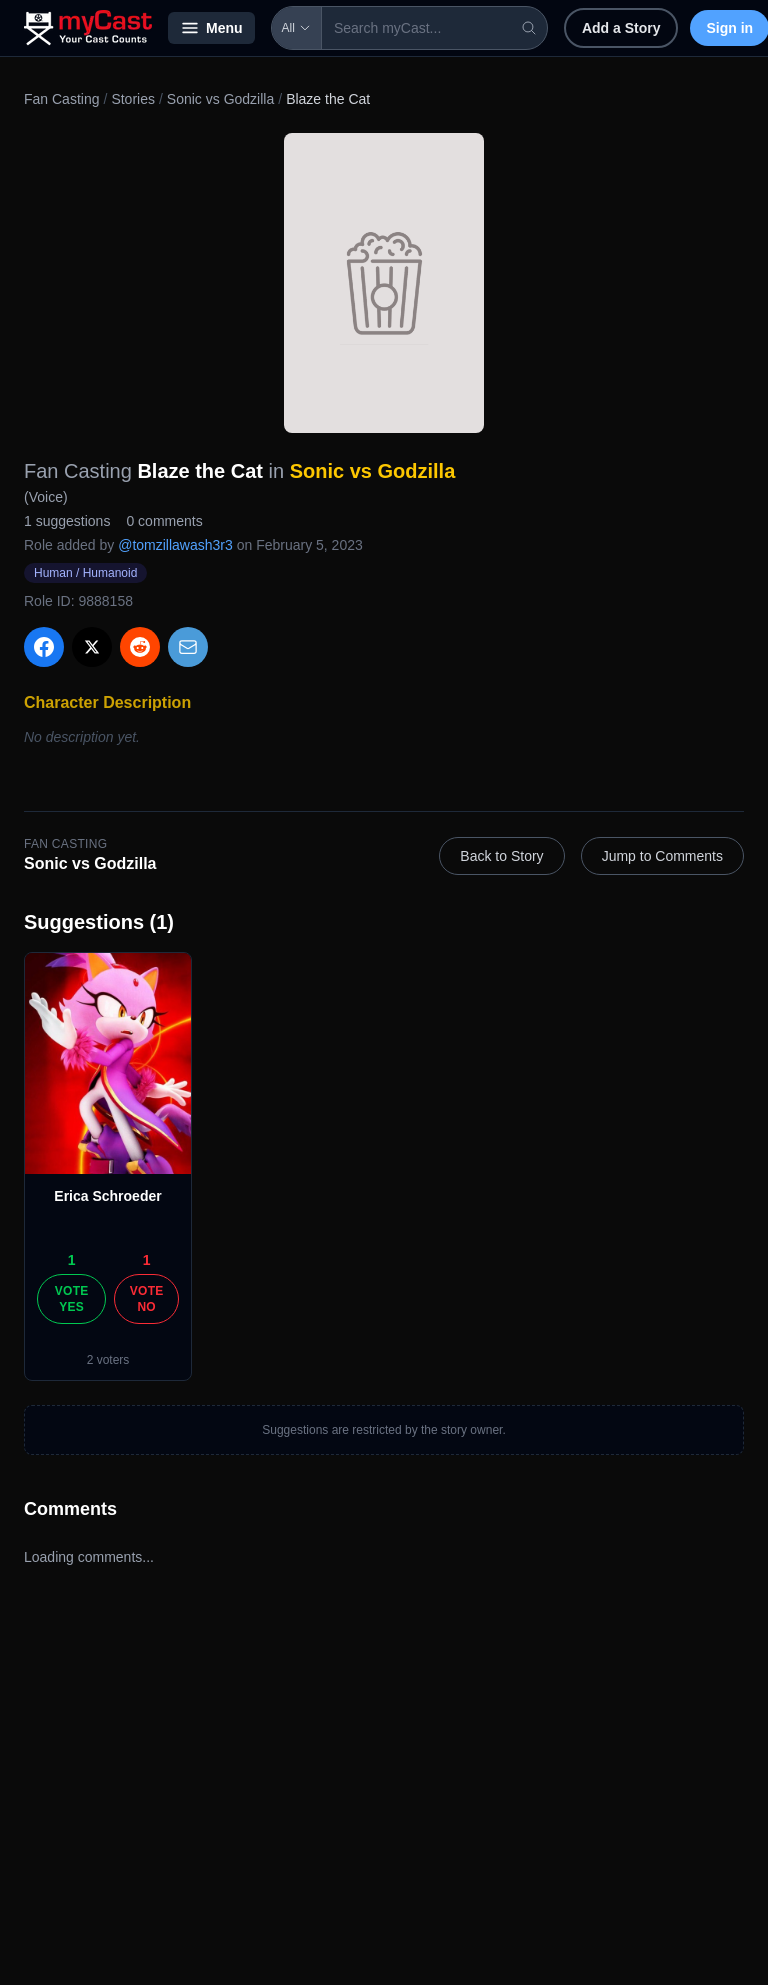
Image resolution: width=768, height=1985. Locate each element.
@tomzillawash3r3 (175, 545)
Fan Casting (61, 99)
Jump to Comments (662, 856)
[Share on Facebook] (44, 647)
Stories (133, 99)
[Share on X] (92, 647)
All (296, 28)
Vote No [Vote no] (147, 1299)
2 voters (108, 1360)
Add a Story (621, 28)
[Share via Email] (188, 647)
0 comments (164, 521)
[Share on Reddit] (140, 647)
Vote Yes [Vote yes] (72, 1299)
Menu (211, 28)
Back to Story (501, 856)
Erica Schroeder (107, 1196)
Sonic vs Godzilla (220, 99)
